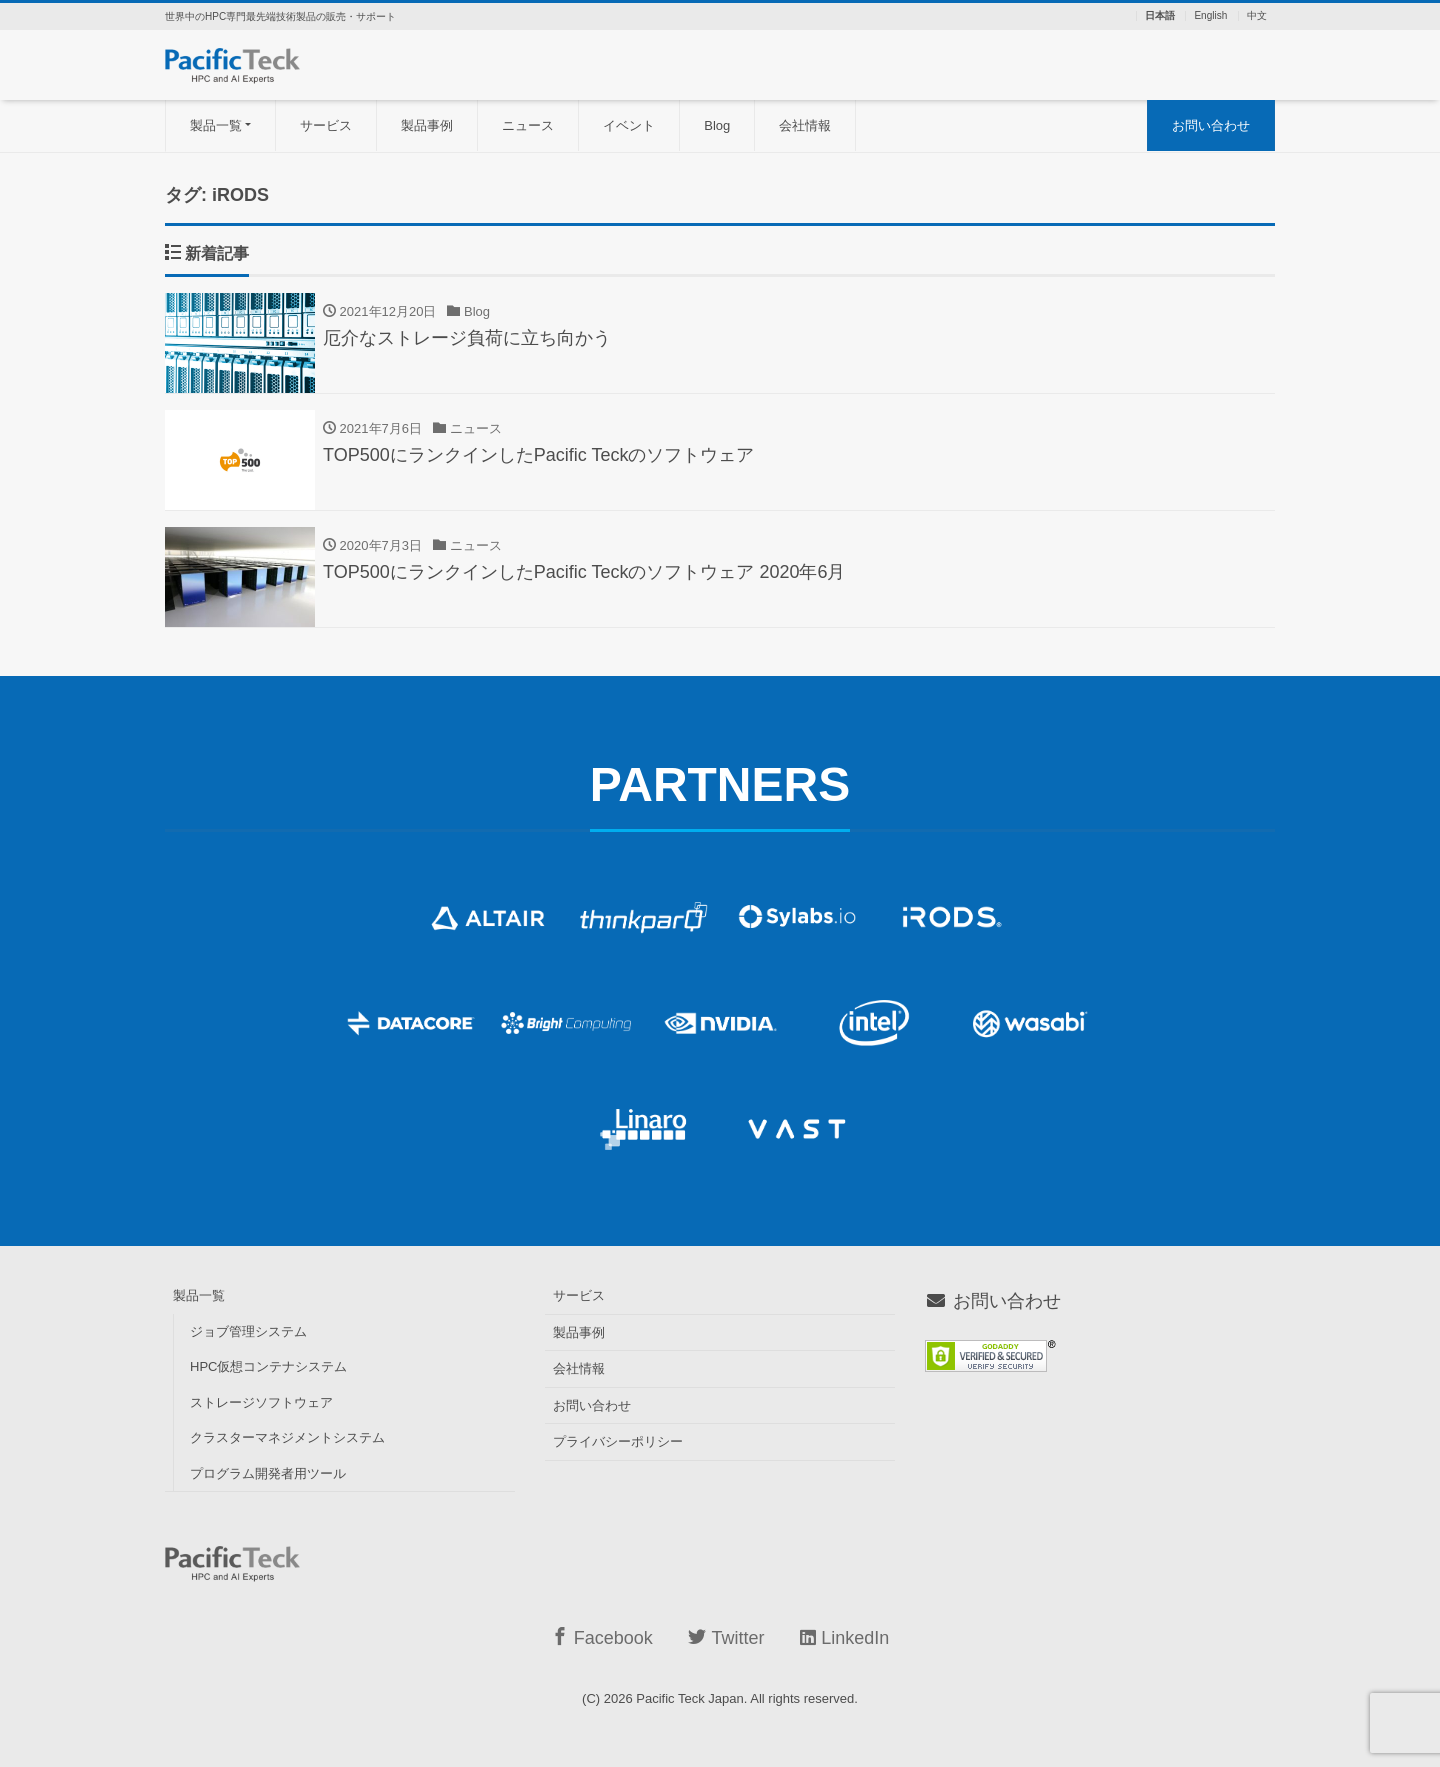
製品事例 (427, 125)
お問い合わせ (1211, 125)
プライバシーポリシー (618, 1441)
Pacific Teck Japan (689, 1698)
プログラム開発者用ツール (268, 1473)
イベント (629, 125)
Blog (717, 125)
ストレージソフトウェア (261, 1402)
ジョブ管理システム (248, 1331)
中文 (1257, 16)
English (1210, 16)
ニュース (528, 125)
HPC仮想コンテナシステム (268, 1366)
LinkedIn (844, 1638)
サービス (326, 125)
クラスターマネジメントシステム (287, 1437)
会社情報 (805, 125)
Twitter (726, 1637)
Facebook (602, 1637)
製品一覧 (216, 125)
